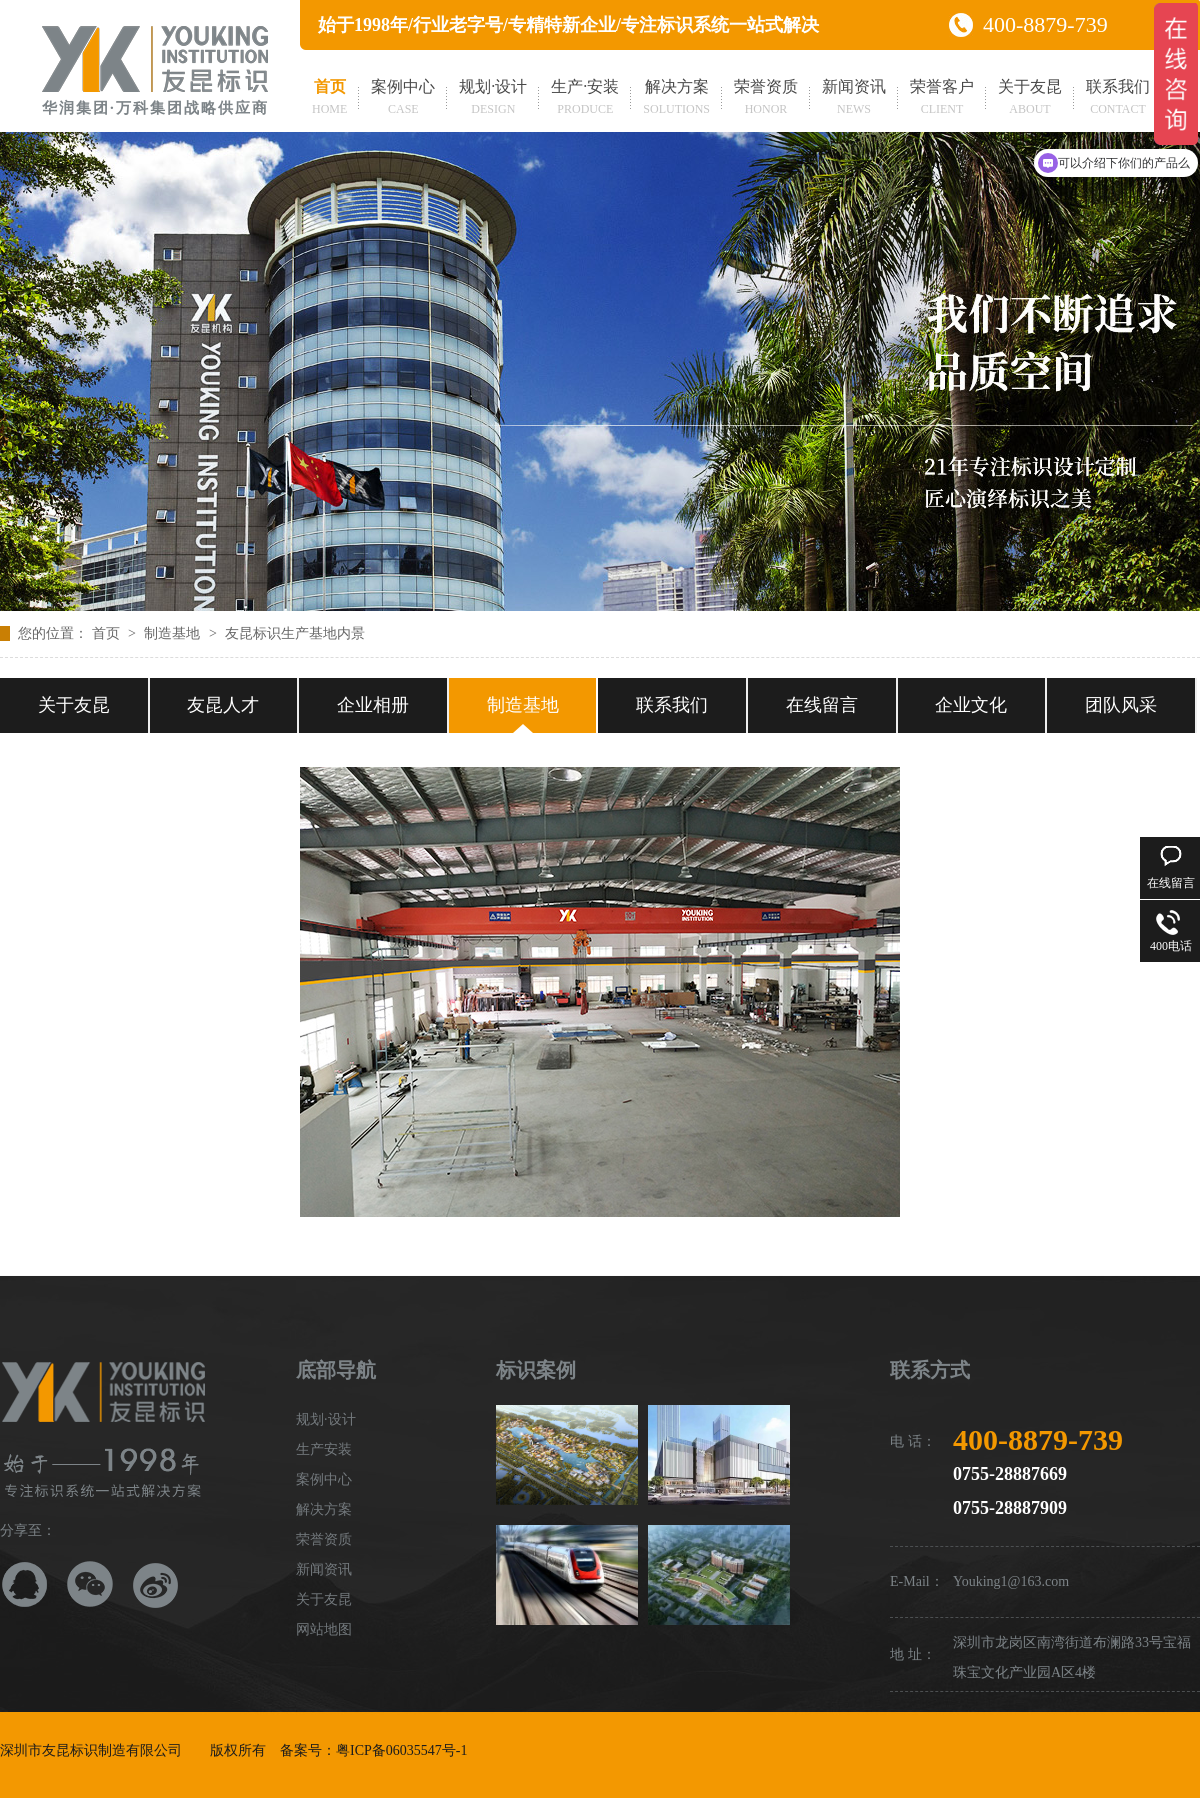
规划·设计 (493, 99)
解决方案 (676, 99)
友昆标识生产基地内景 (295, 633)
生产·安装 (585, 99)
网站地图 (324, 1629)
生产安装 (324, 1449)
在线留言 (822, 705)
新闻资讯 (854, 99)
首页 (329, 99)
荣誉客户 (942, 99)
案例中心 (403, 99)
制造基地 (174, 633)
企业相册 (373, 705)
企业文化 (971, 705)
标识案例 (536, 1370)
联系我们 (1118, 99)
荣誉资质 (766, 99)
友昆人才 (223, 705)
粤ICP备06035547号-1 (401, 1750)
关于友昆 (1030, 99)
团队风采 (1121, 705)
